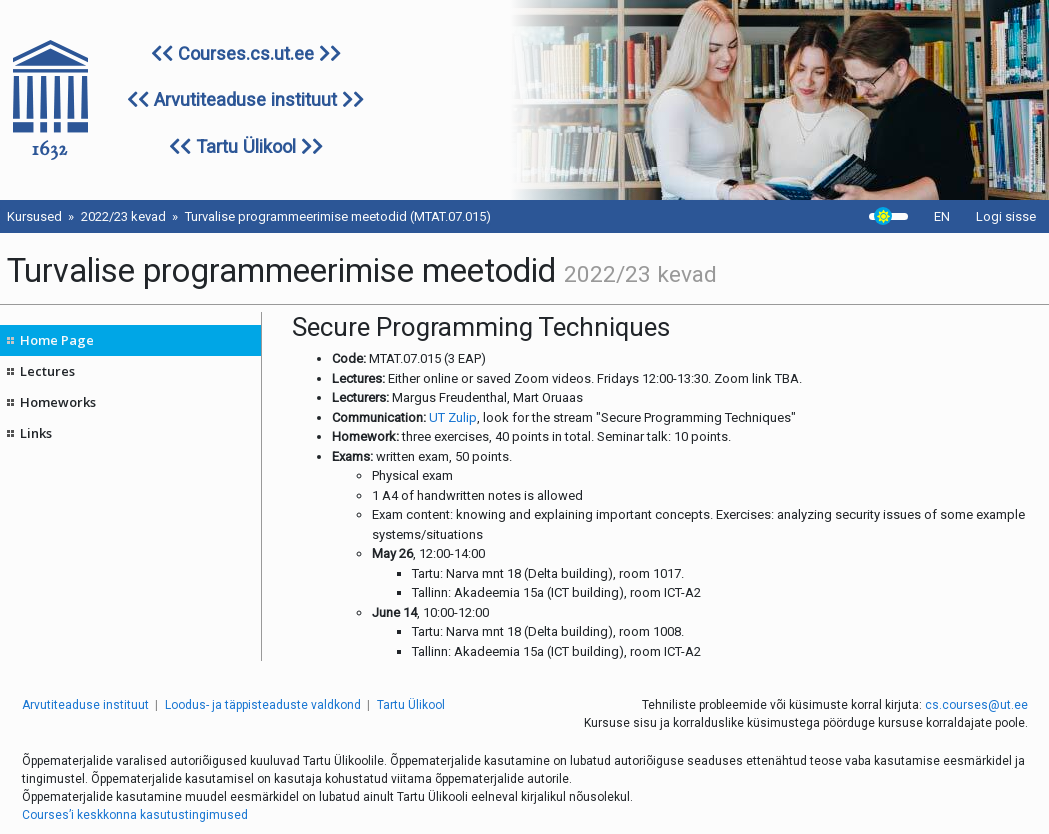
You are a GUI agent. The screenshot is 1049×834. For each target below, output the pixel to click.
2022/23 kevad (123, 216)
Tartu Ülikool (246, 146)
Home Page (57, 340)
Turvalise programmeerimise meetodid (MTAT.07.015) (338, 216)
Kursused (34, 216)
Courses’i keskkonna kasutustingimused (135, 815)
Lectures (47, 371)
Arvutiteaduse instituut (245, 99)
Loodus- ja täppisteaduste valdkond (263, 705)
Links (36, 433)
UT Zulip (453, 417)
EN (942, 216)
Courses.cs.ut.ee (246, 53)
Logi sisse (1006, 216)
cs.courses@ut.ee (976, 705)
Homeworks (58, 402)
